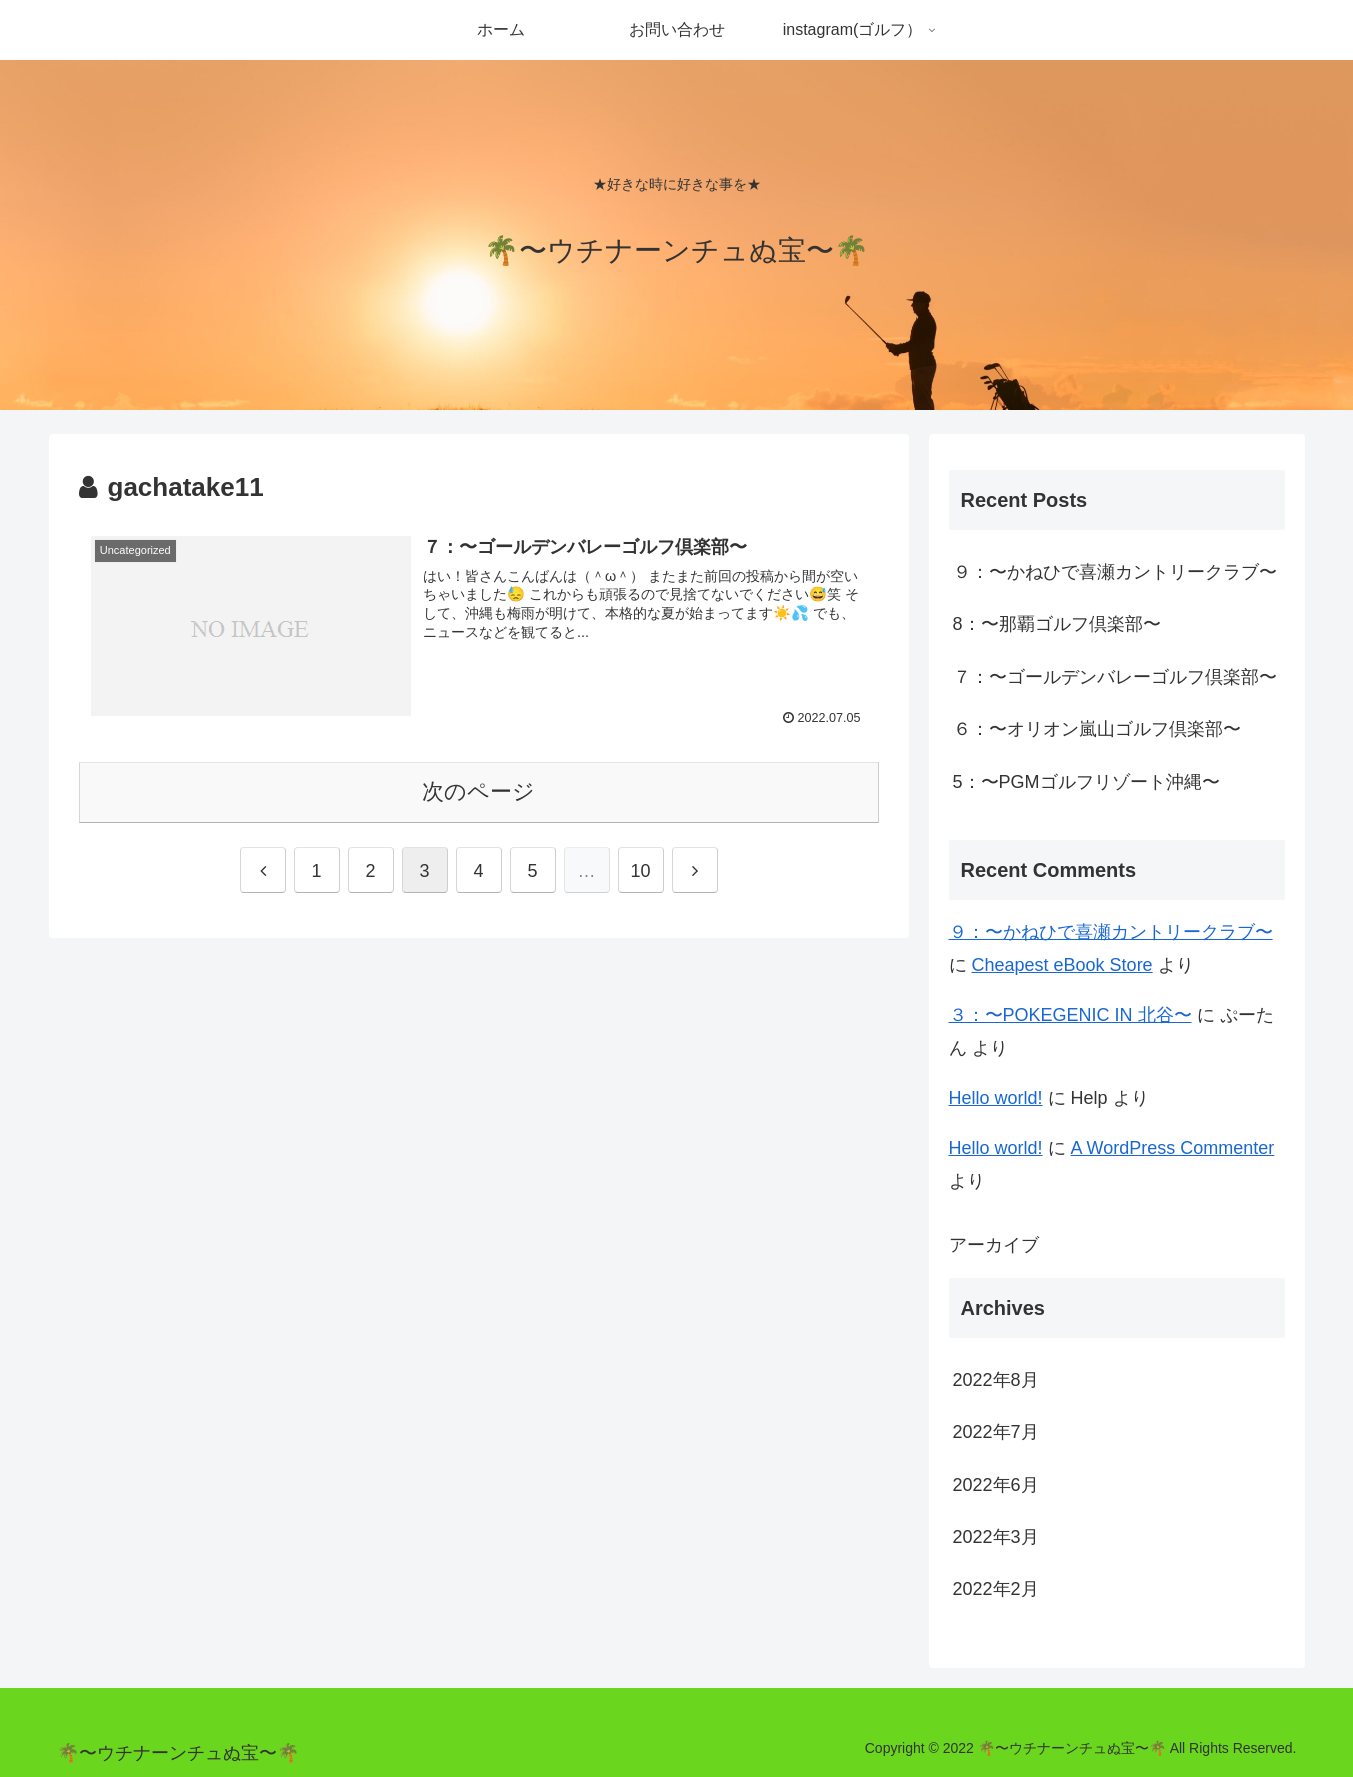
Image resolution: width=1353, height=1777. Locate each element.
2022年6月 (996, 1485)
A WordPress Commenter (1173, 1148)
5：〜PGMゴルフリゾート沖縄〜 (1086, 782)
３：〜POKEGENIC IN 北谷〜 (1070, 1015)
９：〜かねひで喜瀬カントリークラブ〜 (1115, 572)
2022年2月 (996, 1589)
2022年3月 (996, 1537)
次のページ (478, 791)
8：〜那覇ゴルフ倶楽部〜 (1057, 624)
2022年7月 (996, 1432)
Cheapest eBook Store (1062, 965)
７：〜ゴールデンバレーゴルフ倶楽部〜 (1115, 677)
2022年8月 (996, 1380)
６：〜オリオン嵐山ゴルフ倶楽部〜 (1097, 729)
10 (640, 871)
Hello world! (996, 1098)
